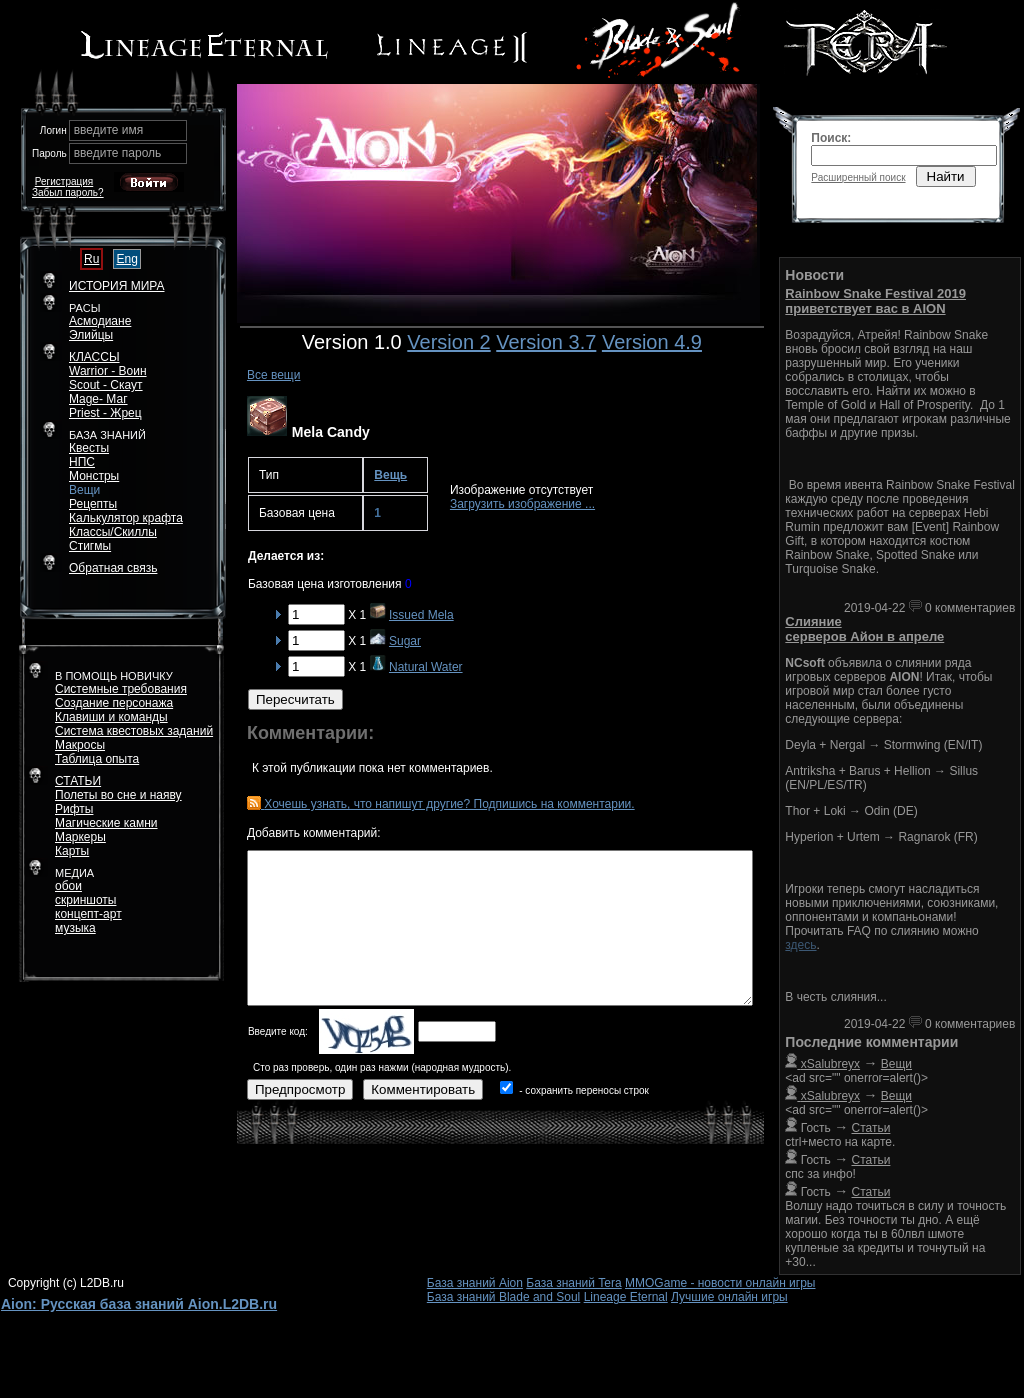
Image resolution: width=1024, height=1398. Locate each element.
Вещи (84, 490)
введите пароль (118, 153)
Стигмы (90, 546)
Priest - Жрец (105, 413)
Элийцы (91, 335)
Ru (91, 259)
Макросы (80, 745)
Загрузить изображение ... (522, 504)
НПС (82, 462)
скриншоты (85, 900)
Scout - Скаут (106, 385)
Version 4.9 (652, 342)
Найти (946, 176)
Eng (126, 259)
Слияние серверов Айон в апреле (864, 629)
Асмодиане (100, 321)
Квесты (89, 448)
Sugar (405, 641)
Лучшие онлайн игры (729, 1297)
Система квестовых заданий (134, 731)
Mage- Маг (98, 399)
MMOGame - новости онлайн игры (720, 1283)
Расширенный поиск (858, 177)
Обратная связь (113, 568)
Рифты (74, 809)
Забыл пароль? (68, 192)
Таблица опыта (97, 759)
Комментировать (423, 1089)
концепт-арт (88, 914)
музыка (75, 928)
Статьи (871, 1128)
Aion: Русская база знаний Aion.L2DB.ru (139, 1304)
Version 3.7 (546, 342)
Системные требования (121, 689)
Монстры (94, 476)
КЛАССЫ (94, 357)
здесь (800, 945)
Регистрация (64, 181)
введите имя (109, 130)
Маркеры (80, 837)
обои (68, 886)
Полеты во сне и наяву (118, 795)
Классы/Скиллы (113, 532)
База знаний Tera (573, 1283)
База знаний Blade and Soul (504, 1297)
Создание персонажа (114, 703)
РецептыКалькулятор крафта (126, 511)
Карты (72, 851)
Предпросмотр (300, 1089)
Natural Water (426, 667)
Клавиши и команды (111, 717)
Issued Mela (421, 615)
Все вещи (274, 375)
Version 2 (448, 342)
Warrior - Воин (108, 371)
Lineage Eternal (626, 1297)
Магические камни (106, 823)
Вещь (390, 475)
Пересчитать (295, 699)
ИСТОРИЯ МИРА (116, 286)
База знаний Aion (475, 1283)
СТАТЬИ (78, 781)
